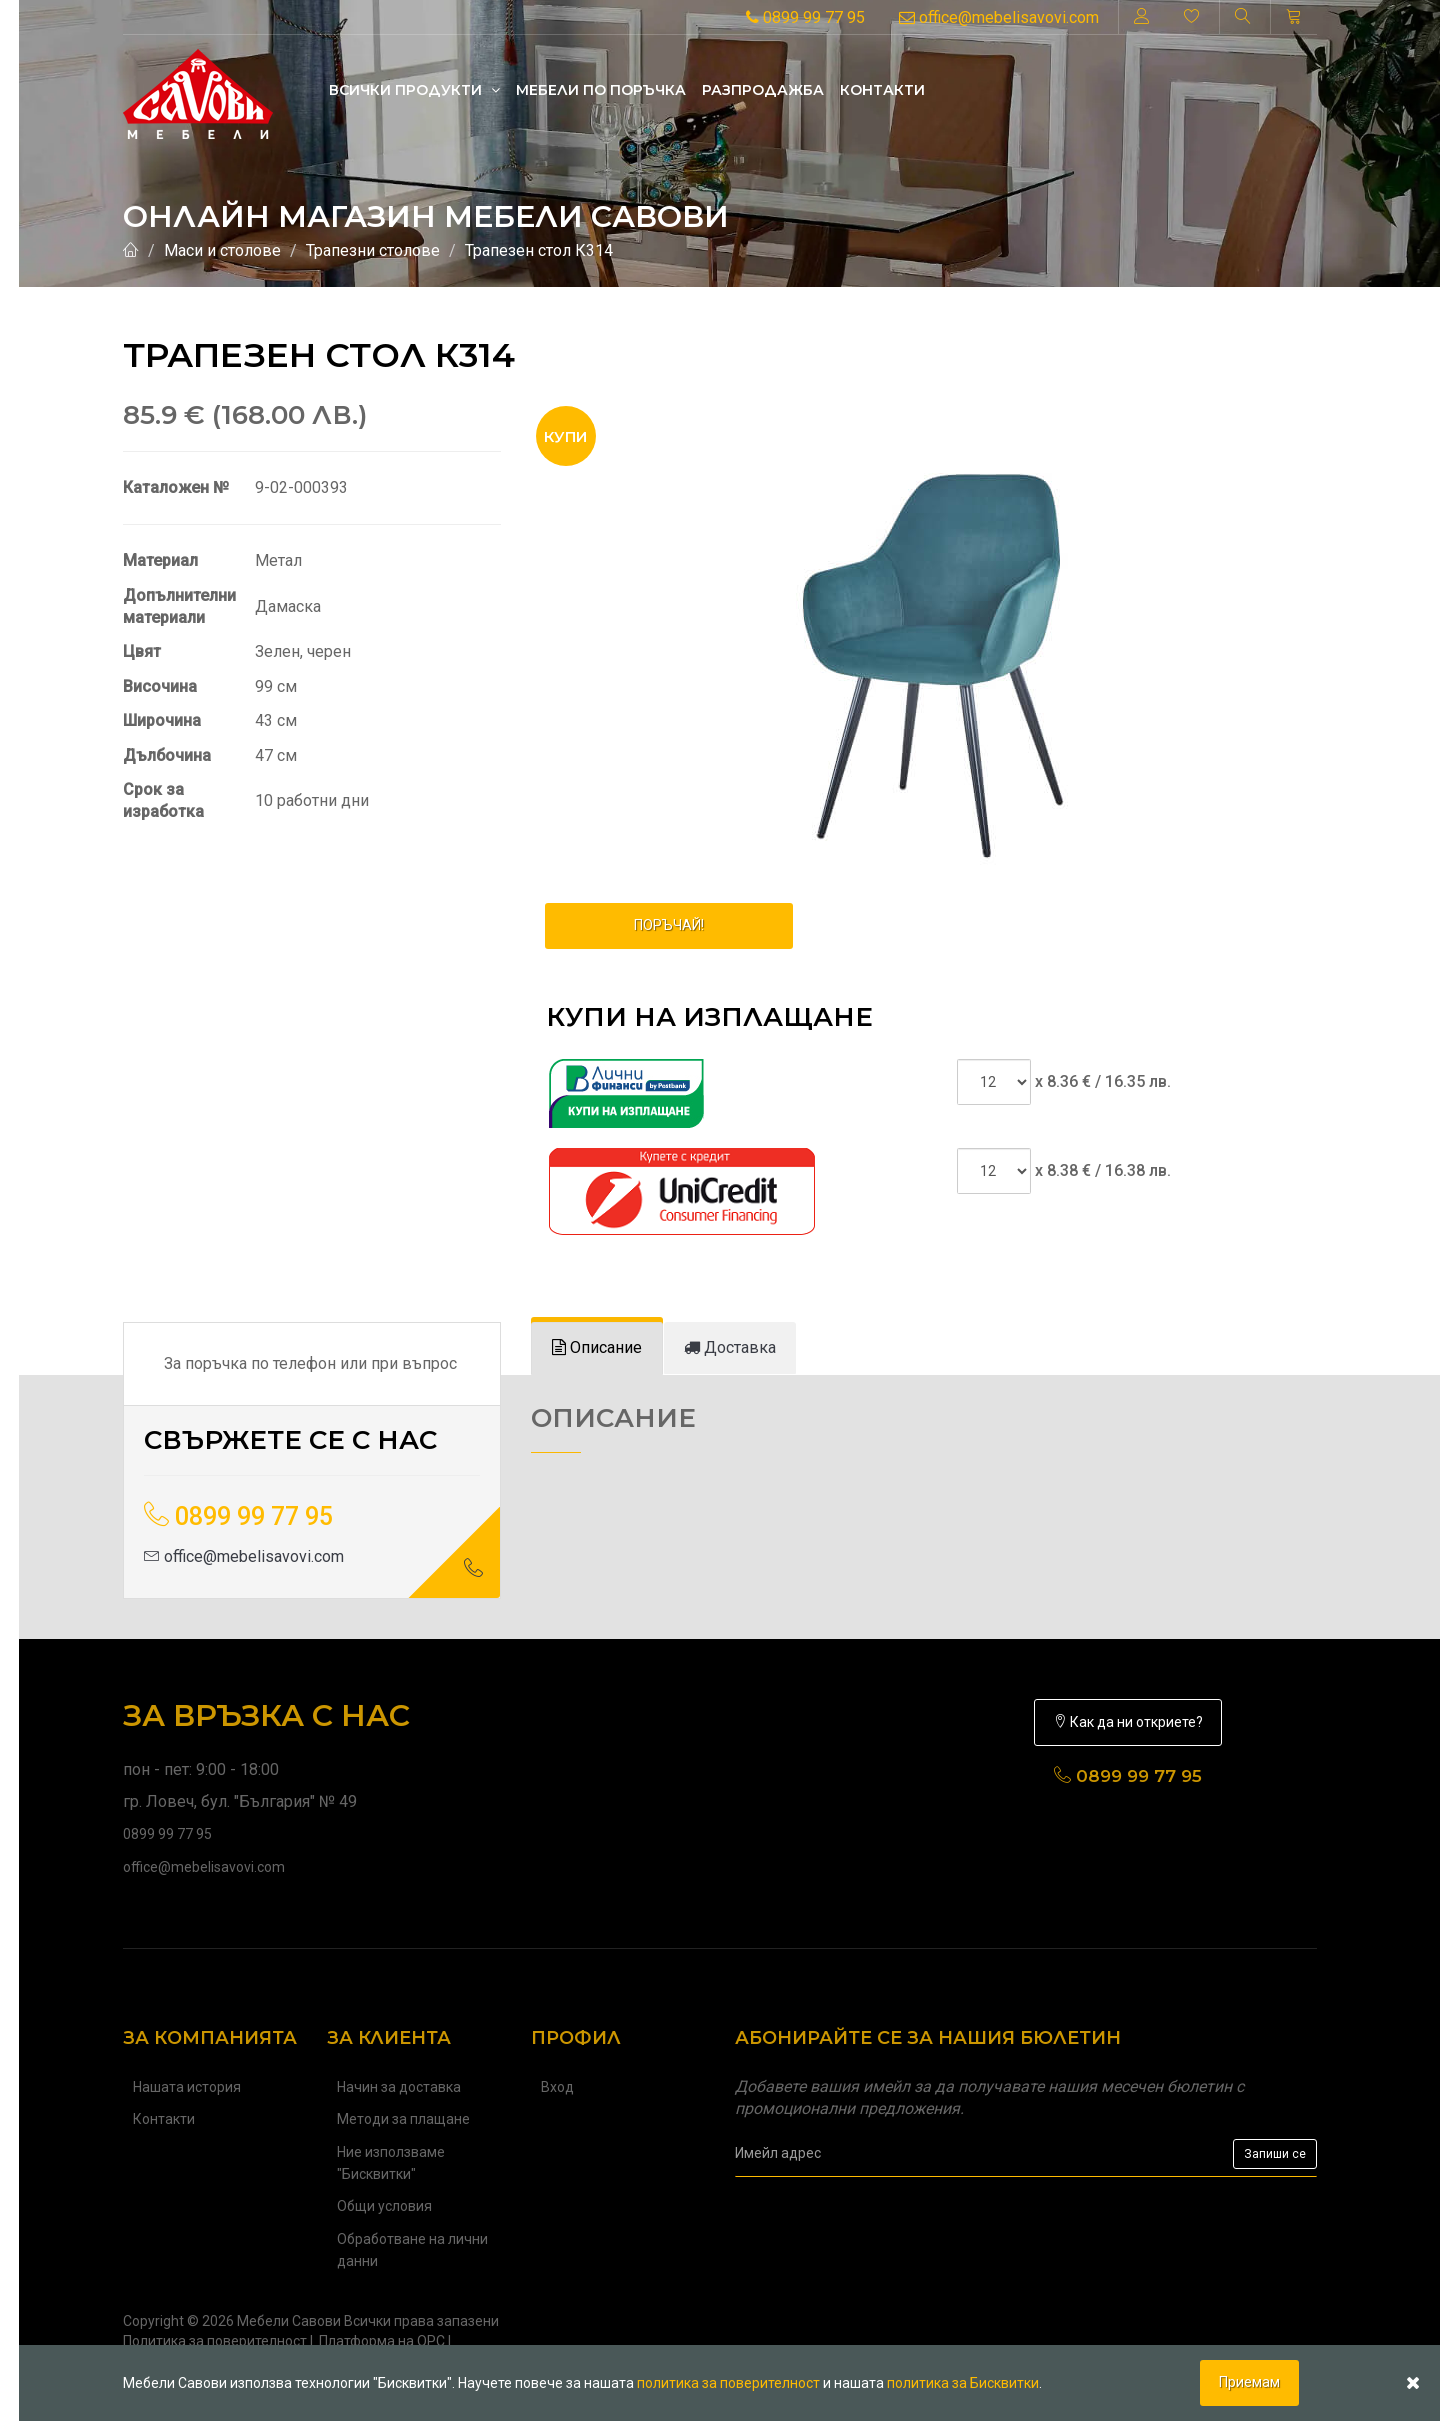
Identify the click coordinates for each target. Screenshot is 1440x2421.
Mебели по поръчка (601, 90)
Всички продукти (414, 90)
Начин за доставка (399, 2087)
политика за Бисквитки (963, 2383)
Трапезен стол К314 (539, 250)
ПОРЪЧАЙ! (669, 925)
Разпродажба (763, 90)
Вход (557, 2087)
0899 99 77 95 (805, 17)
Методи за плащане (403, 2119)
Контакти (882, 90)
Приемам (1249, 2382)
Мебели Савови (289, 2321)
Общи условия (384, 2206)
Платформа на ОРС (382, 2341)
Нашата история (187, 2087)
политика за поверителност (728, 2383)
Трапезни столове (373, 250)
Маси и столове (222, 250)
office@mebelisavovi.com (999, 17)
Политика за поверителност (215, 2341)
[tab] (597, 1348)
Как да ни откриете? (1128, 1722)
